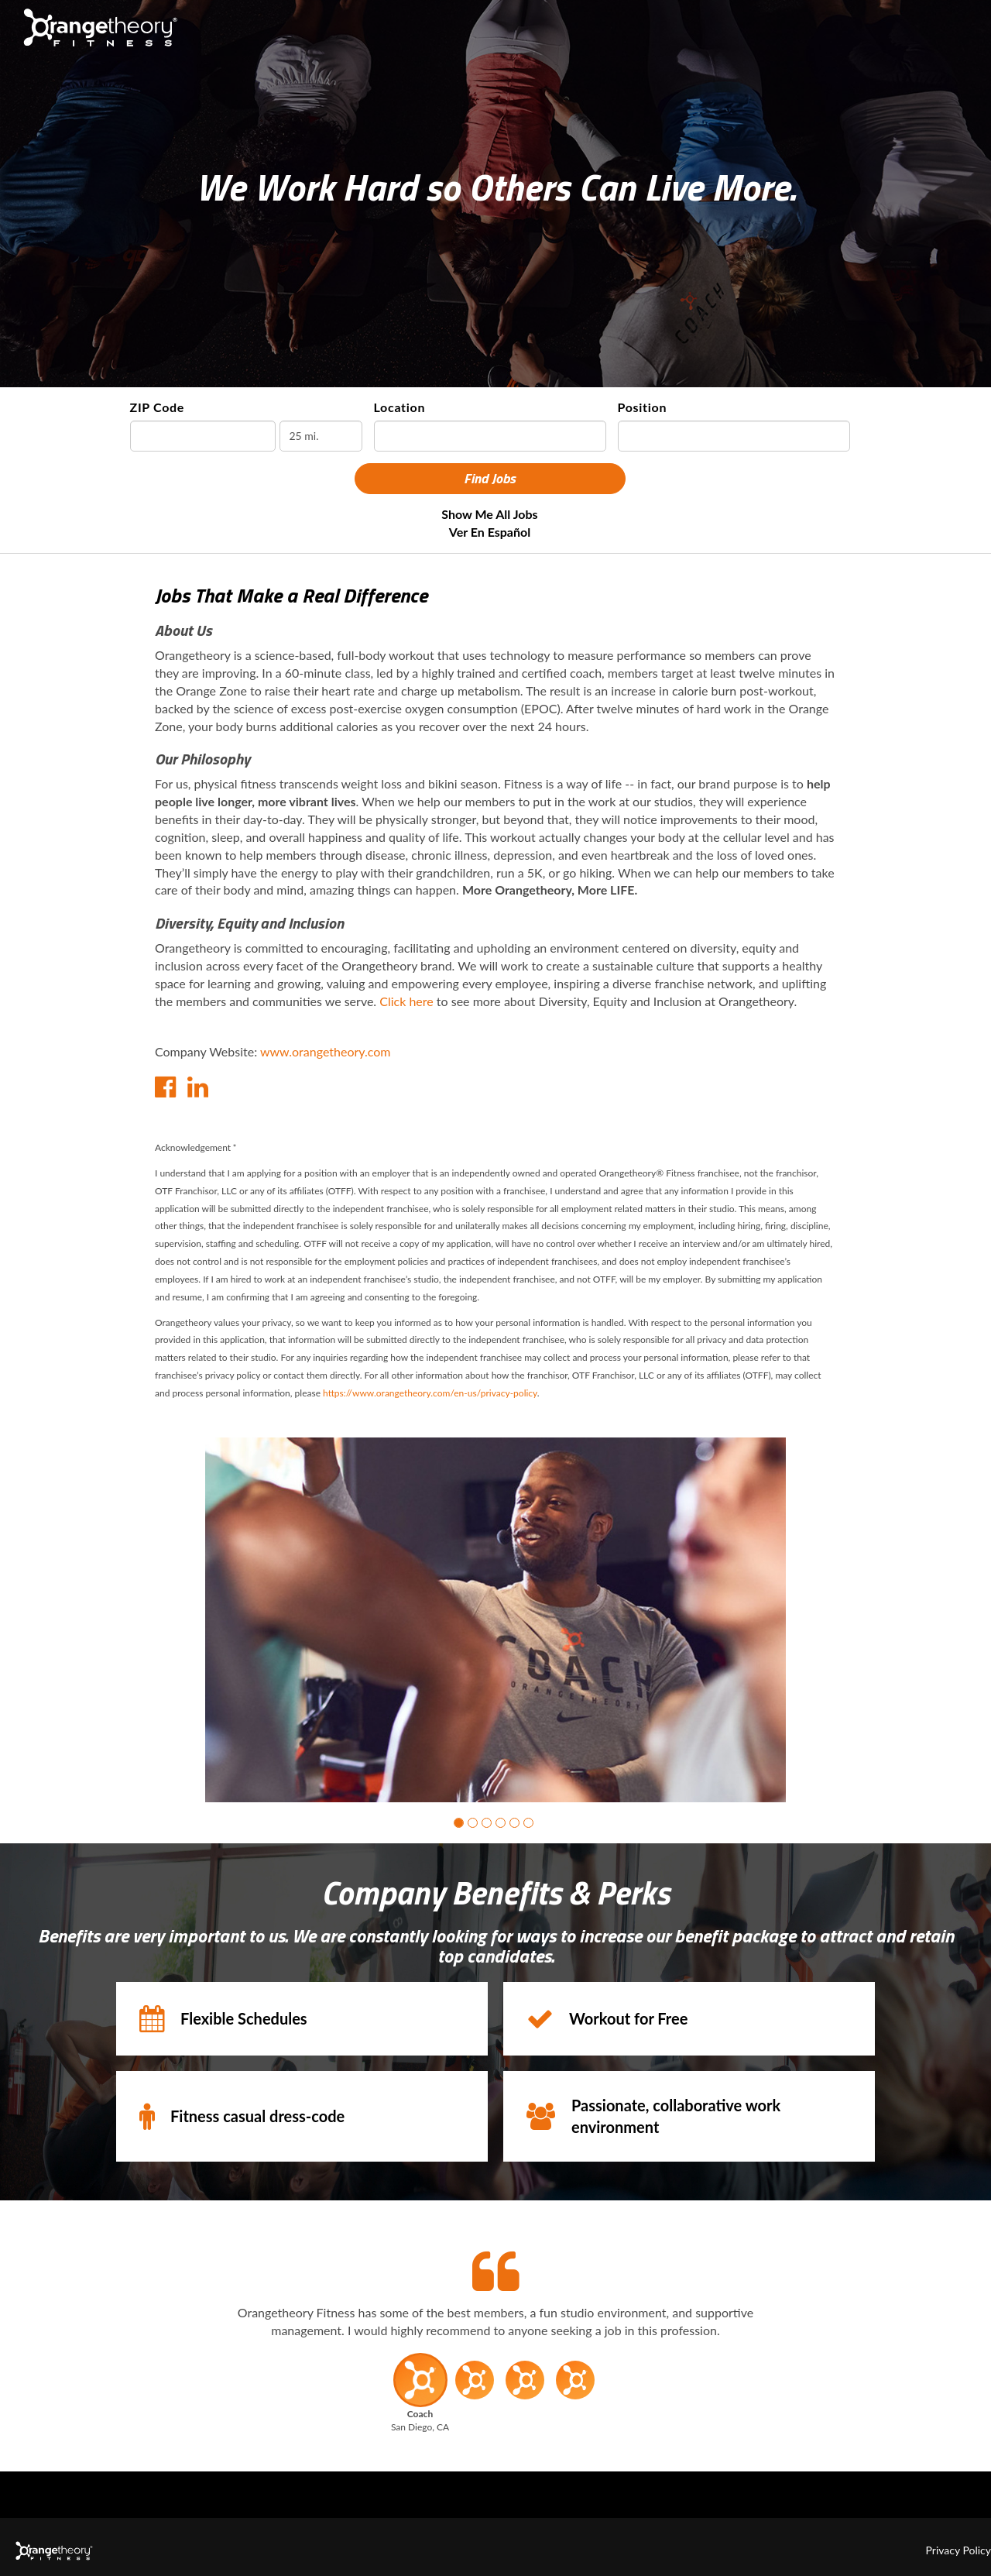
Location (400, 407)
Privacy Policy (958, 2550)
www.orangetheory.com (325, 1051)
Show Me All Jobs (489, 514)
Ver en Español (489, 531)
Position (642, 407)
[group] (495, 1619)
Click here (406, 1001)
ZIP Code (157, 407)
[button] (459, 1823)
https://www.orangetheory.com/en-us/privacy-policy (430, 1393)
